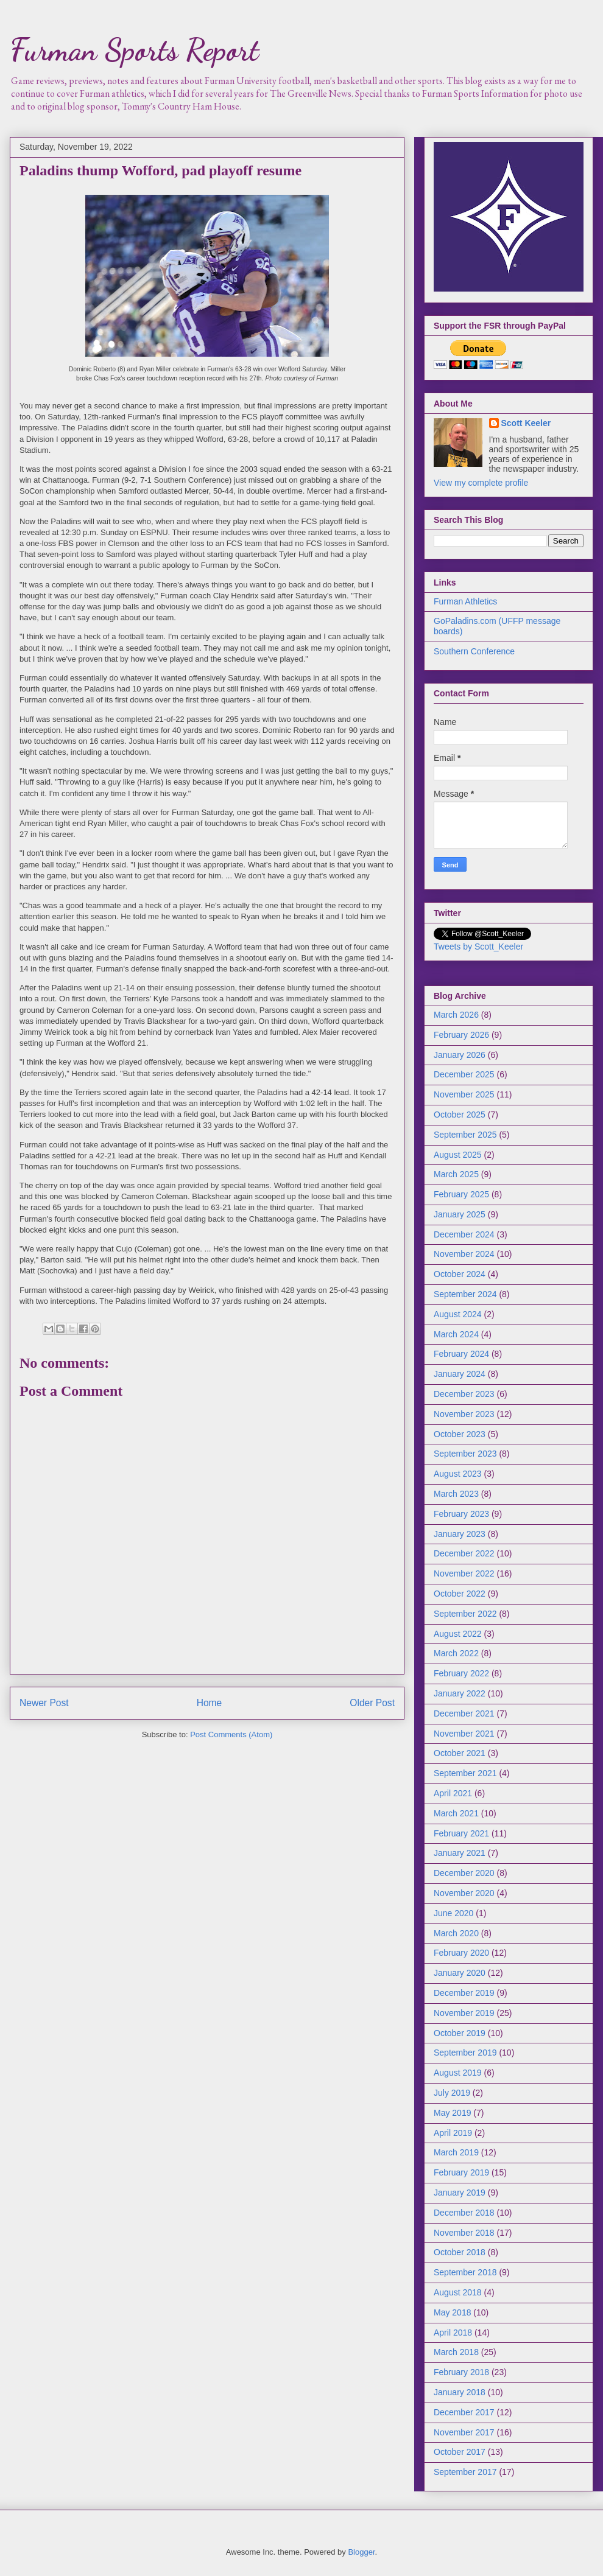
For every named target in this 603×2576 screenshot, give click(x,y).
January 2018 (459, 2392)
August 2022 (458, 1634)
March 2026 (456, 1015)
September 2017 (465, 2472)
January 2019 (459, 2192)
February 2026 (461, 1035)
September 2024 (465, 1294)
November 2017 (464, 2432)
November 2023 (464, 1414)
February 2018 (461, 2372)
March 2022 (456, 1653)
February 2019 (461, 2172)
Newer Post (44, 1703)
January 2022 (459, 1693)
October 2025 (459, 1114)
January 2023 (459, 1534)
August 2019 (458, 2072)
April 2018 (453, 2332)
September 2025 (465, 1134)
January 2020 (459, 1973)
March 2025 (456, 1174)
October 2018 (459, 2252)
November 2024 (464, 1254)
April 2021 (453, 1793)
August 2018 (458, 2292)
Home (209, 1703)
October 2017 (459, 2452)
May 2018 (452, 2312)
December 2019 (464, 1993)
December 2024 (464, 1234)
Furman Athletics (465, 601)
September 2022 (465, 1614)
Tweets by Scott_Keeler (478, 946)
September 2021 (465, 1773)
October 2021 (459, 1753)
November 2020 (464, 1893)
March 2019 (456, 2152)
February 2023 (461, 1514)
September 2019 (465, 2052)
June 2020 (453, 1913)
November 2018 (464, 2233)
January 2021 (459, 1853)
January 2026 (459, 1055)
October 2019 (459, 2033)
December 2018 (464, 2212)
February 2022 (461, 1673)
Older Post (372, 1703)
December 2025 (464, 1074)
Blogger (361, 2552)
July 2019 (452, 2093)
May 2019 (452, 2113)
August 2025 (458, 1155)
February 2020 (461, 1953)
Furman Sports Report (134, 50)
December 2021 (464, 1713)
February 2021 (461, 1833)
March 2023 (456, 1494)
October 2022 (459, 1593)
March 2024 (456, 1334)
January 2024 (459, 1374)
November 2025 (464, 1094)
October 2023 (459, 1434)
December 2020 (464, 1873)
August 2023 (458, 1474)
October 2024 (459, 1274)
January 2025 (459, 1214)
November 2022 (464, 1573)
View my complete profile (481, 483)
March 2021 (456, 1813)
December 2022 (464, 1553)
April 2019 (453, 2133)
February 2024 (461, 1354)
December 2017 (464, 2412)
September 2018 (465, 2272)
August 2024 (458, 1314)
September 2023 (465, 1453)
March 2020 (456, 1933)
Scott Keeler (526, 423)
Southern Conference (474, 651)
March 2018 (456, 2352)
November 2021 (464, 1733)
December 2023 (464, 1394)
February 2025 (461, 1194)
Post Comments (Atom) (231, 1734)
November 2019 (464, 2013)
